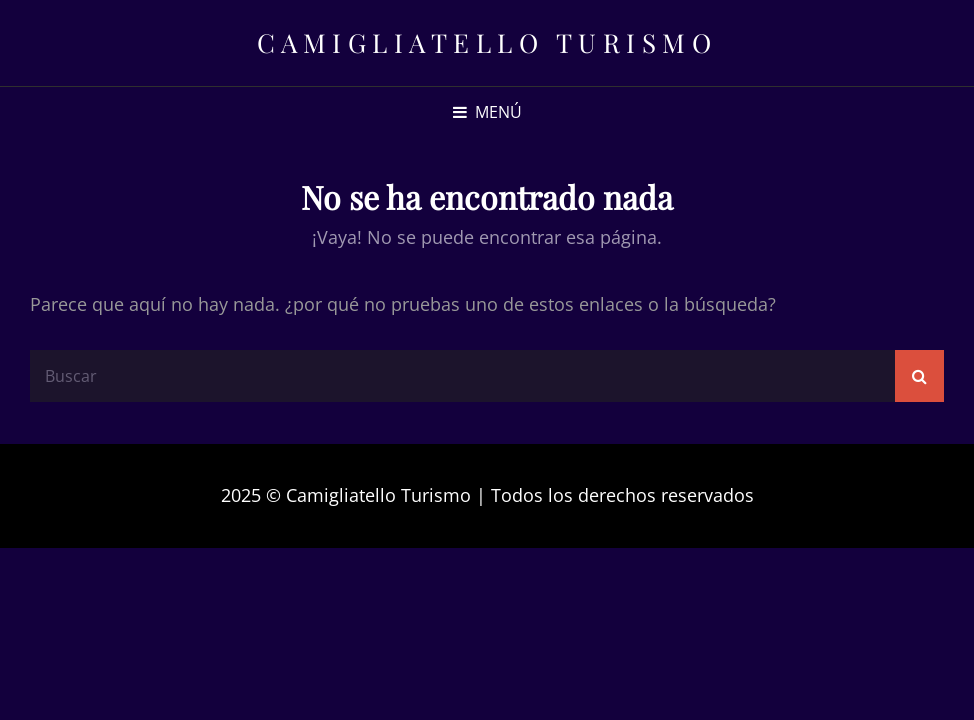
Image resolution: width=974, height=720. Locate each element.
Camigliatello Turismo (487, 42)
